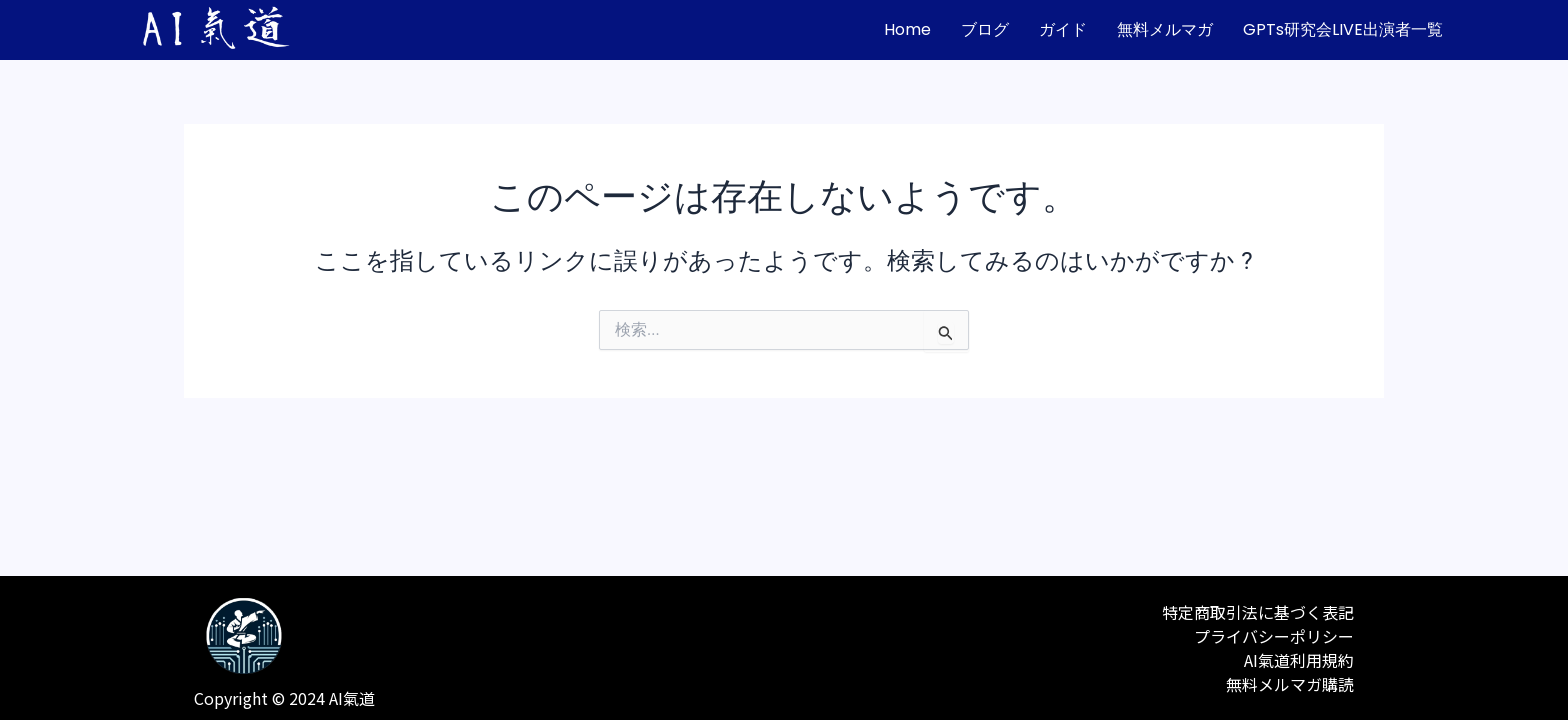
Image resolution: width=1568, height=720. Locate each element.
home (907, 29)
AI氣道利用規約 (1299, 660)
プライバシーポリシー (1274, 636)
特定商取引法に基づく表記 (1258, 612)
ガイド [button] (1063, 29)
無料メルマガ (1165, 29)
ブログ (985, 29)
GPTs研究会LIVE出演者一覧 (1343, 29)
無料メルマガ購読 (1290, 684)
